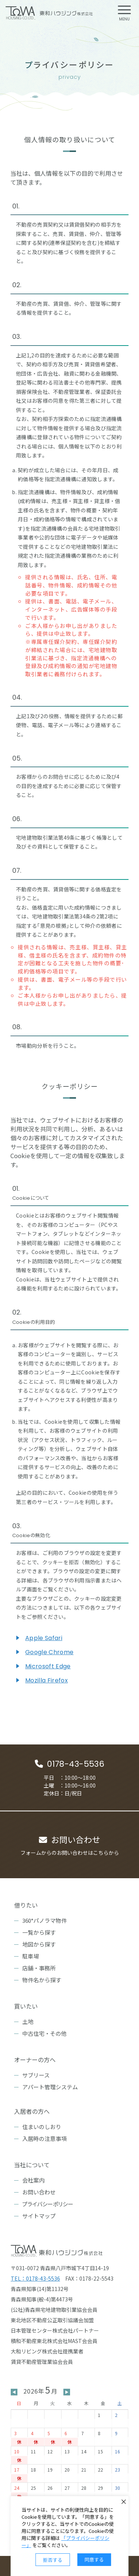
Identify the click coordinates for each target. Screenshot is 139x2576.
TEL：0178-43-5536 (35, 2278)
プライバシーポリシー (47, 2204)
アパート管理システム (50, 2087)
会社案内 (33, 2180)
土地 (27, 2021)
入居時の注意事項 (44, 2138)
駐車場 (30, 1956)
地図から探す (39, 1944)
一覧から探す (39, 1932)
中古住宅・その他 (44, 2033)
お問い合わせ (39, 2192)
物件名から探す (41, 1980)
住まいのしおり (41, 2127)
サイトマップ (39, 2216)
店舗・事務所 (39, 1968)
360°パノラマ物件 (44, 1920)
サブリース (36, 2075)
